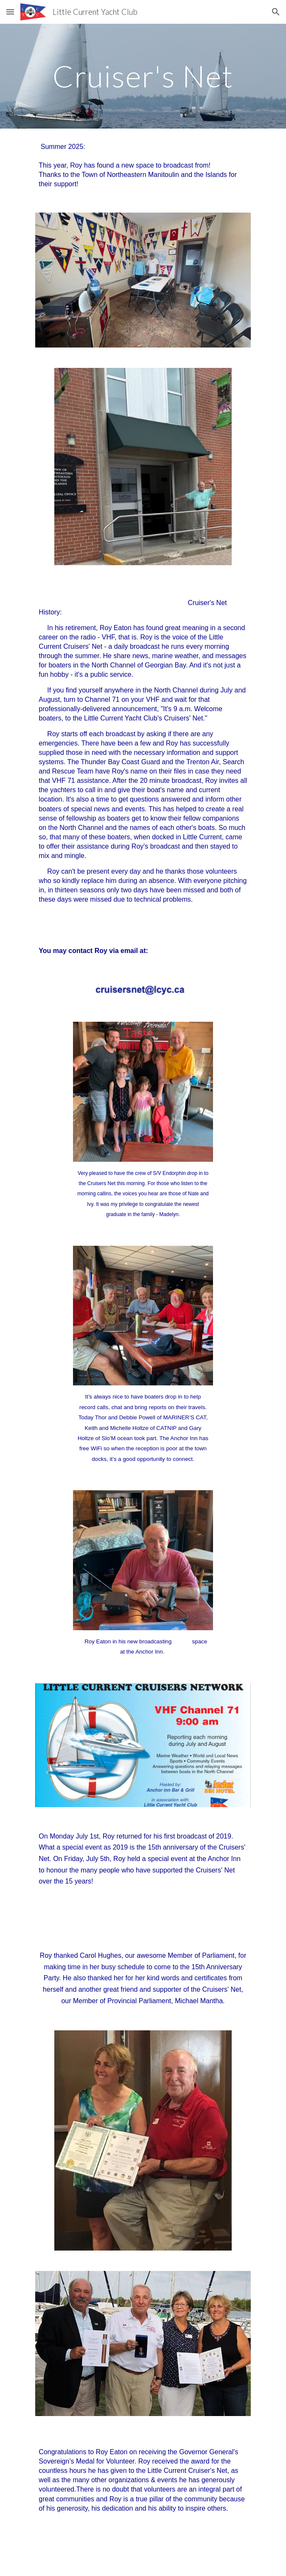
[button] (10, 11)
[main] (142, 76)
